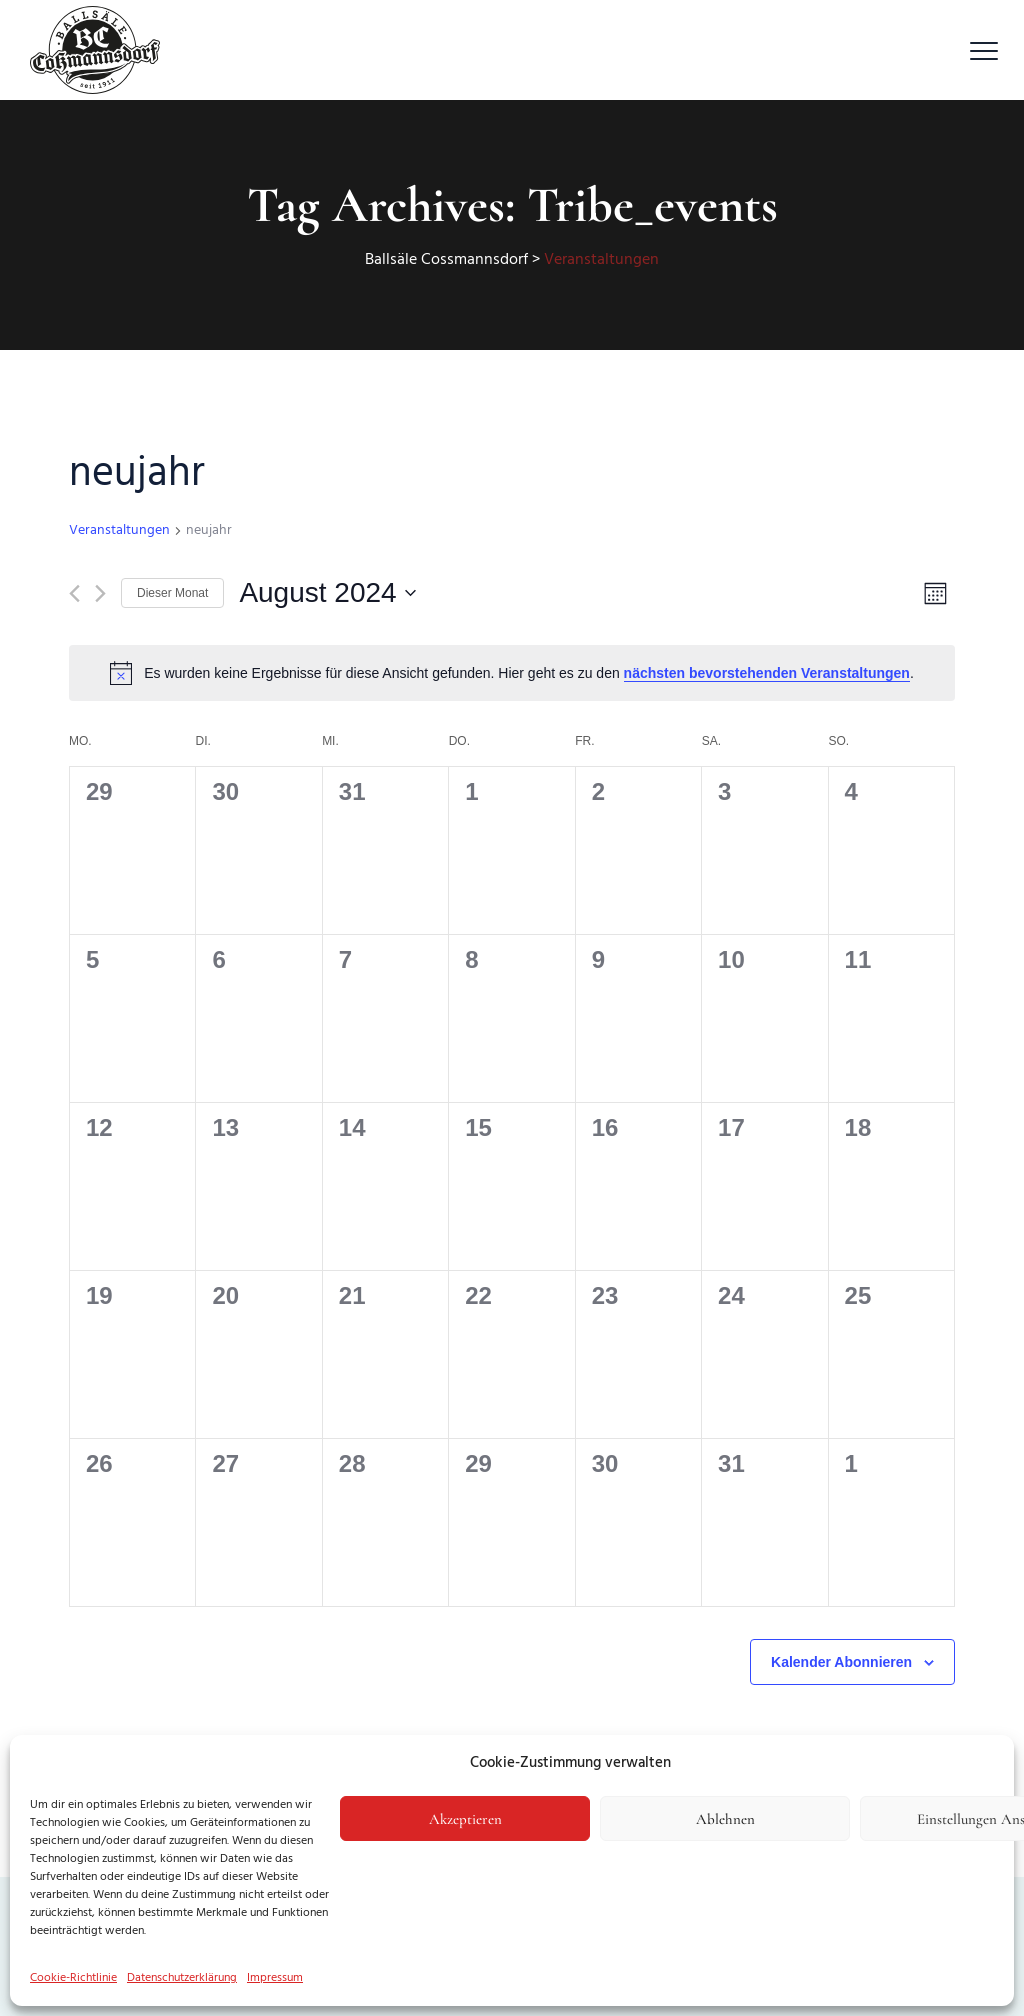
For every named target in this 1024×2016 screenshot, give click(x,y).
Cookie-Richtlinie (73, 1978)
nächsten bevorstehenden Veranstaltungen (767, 673)
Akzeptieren (465, 1819)
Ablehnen (725, 1819)
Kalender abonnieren (841, 1662)
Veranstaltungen (119, 531)
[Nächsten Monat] (100, 593)
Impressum (275, 1978)
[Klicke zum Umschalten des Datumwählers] (327, 593)
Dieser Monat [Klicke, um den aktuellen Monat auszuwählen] (172, 593)
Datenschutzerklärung (182, 1978)
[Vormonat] (74, 593)
